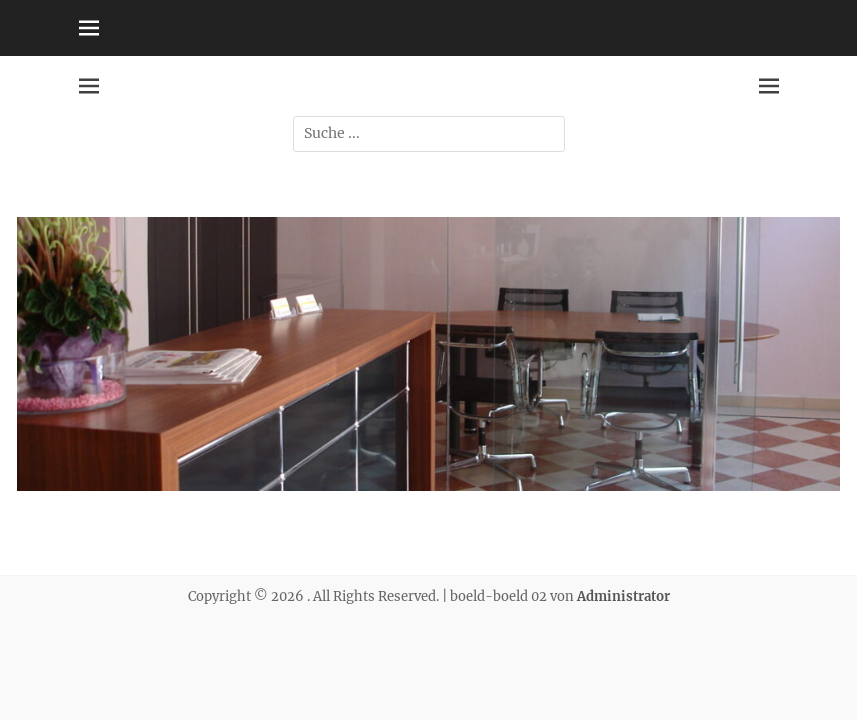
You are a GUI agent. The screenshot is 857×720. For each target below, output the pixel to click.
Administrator (623, 596)
